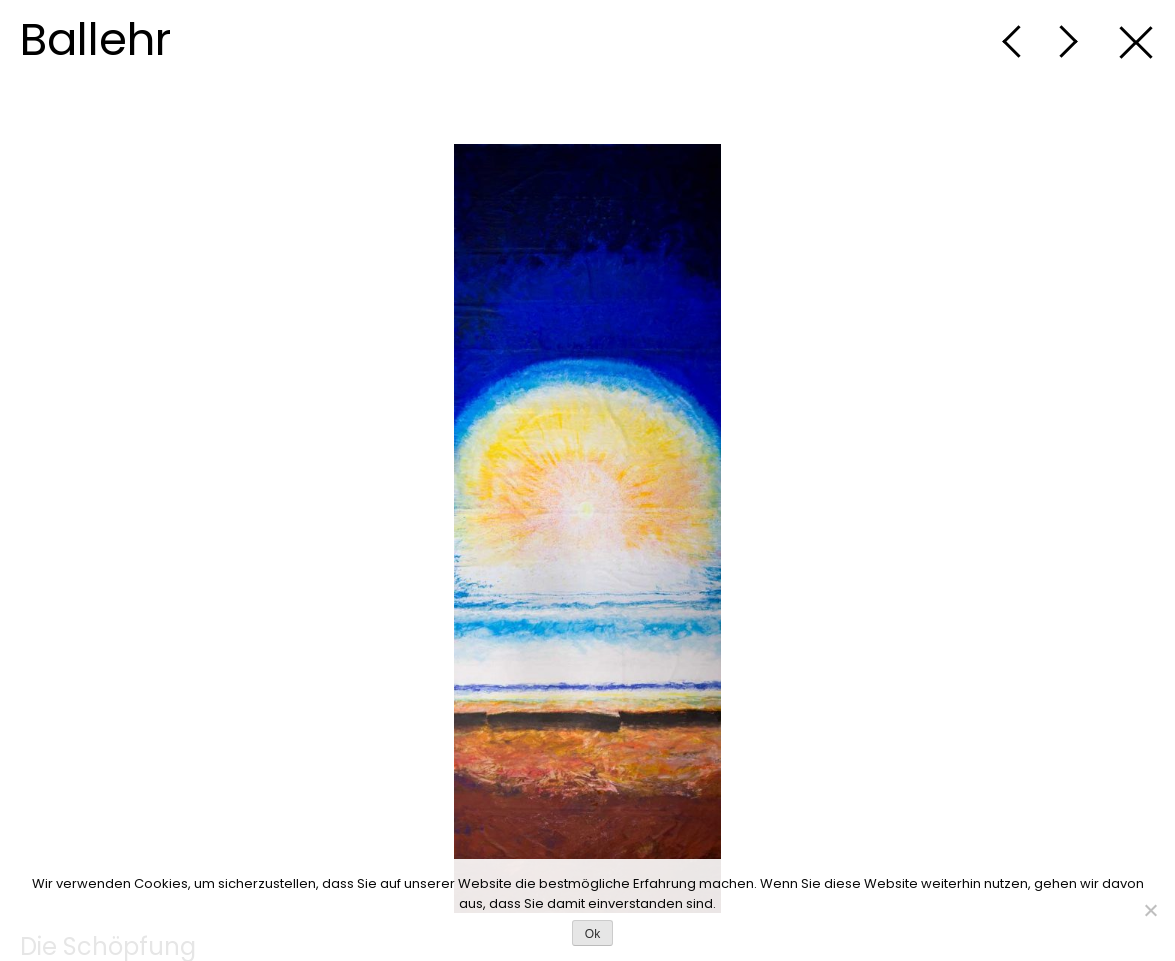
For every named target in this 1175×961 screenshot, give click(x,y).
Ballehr (95, 39)
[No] (1150, 910)
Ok (592, 934)
